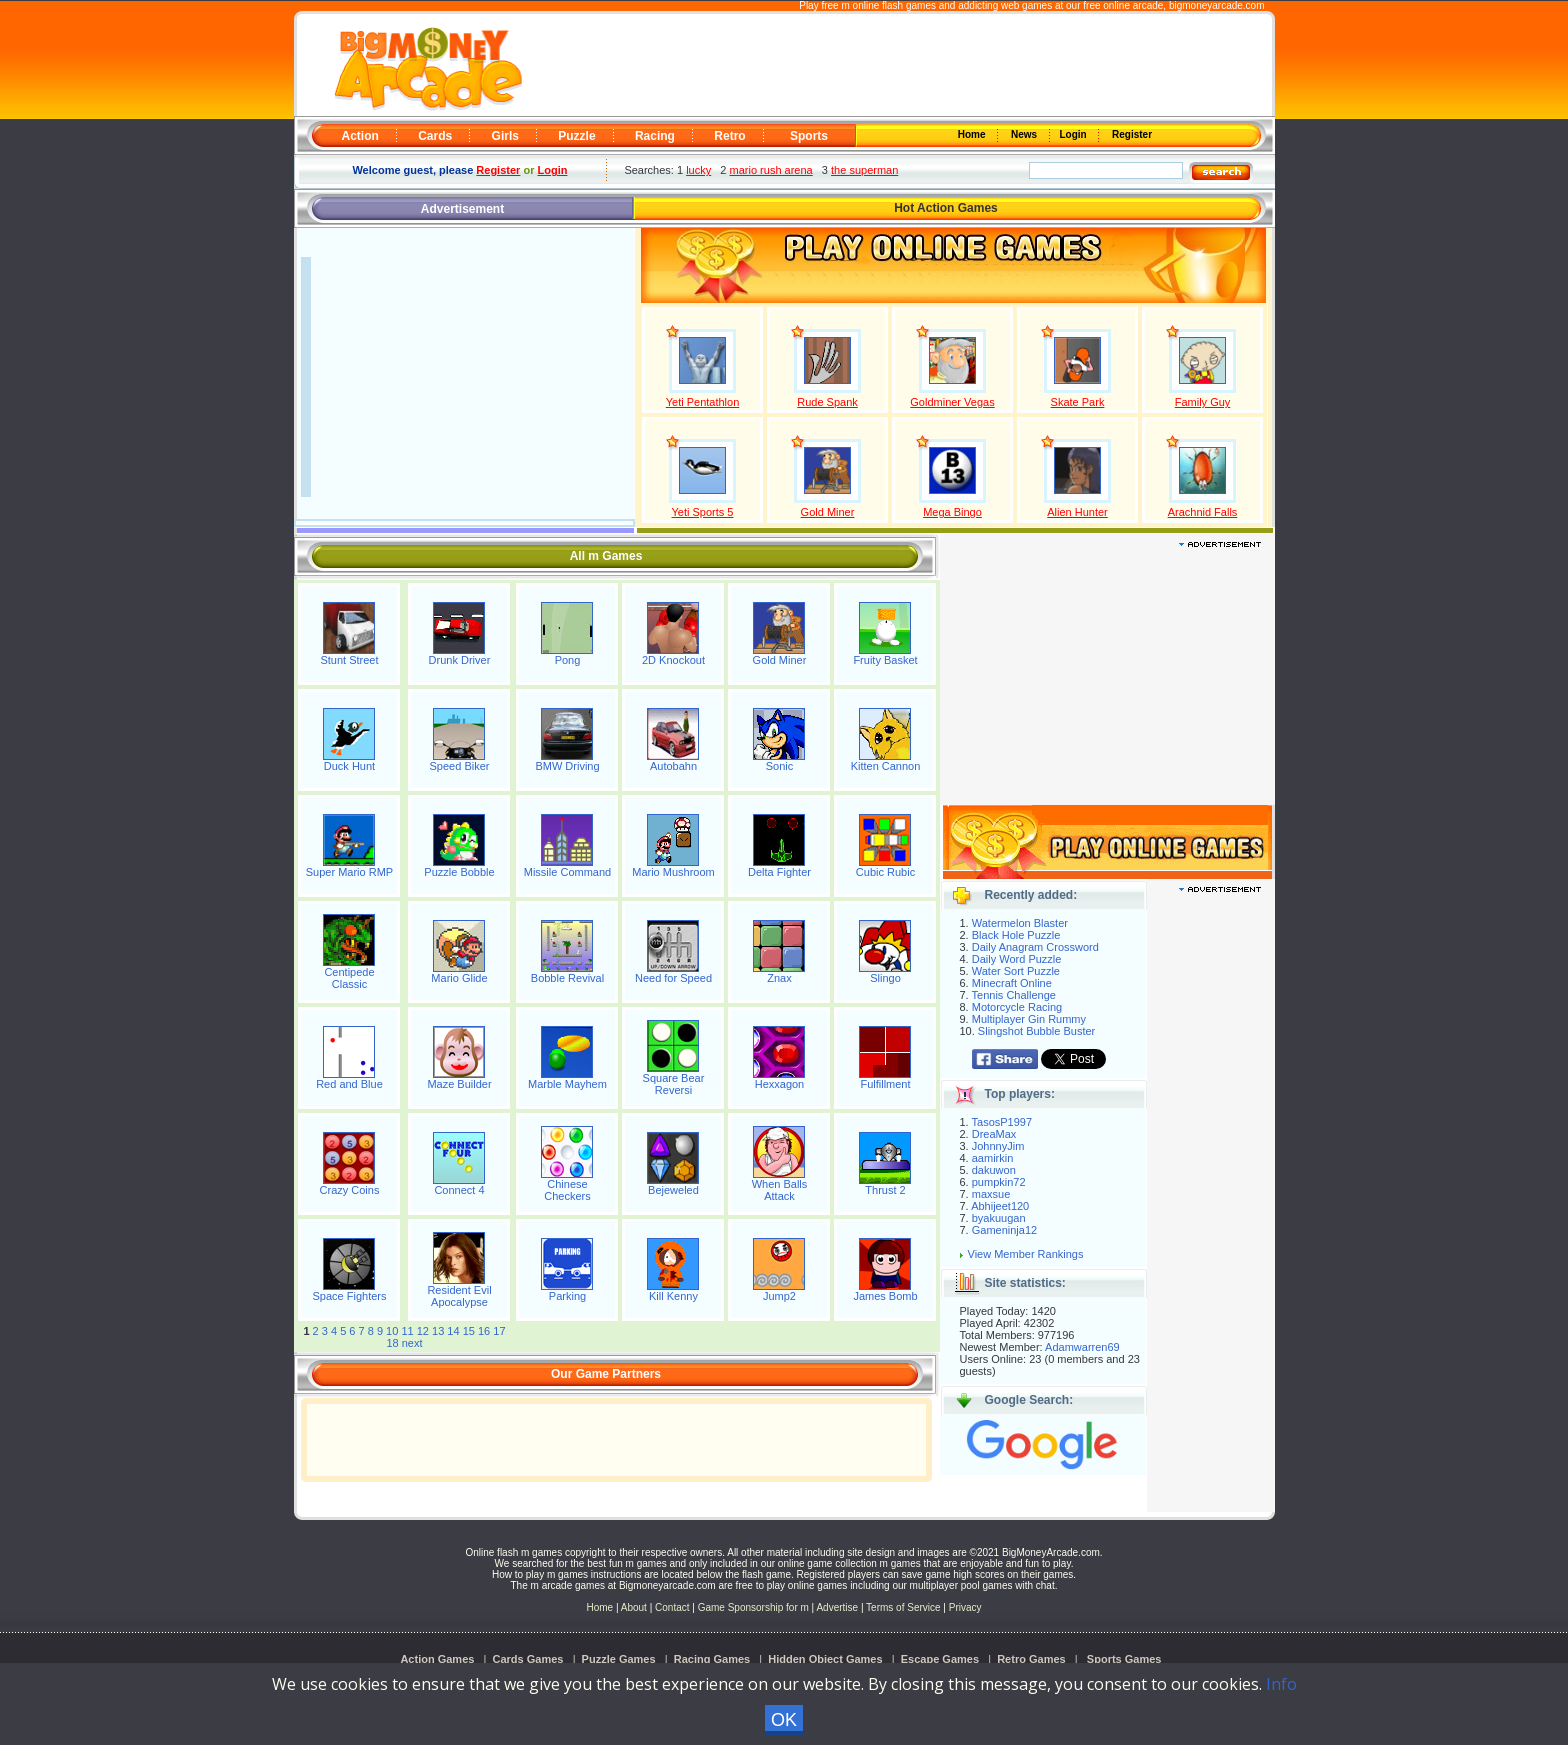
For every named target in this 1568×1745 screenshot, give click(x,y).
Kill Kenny (673, 1296)
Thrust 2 (885, 1190)
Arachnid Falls (1203, 512)
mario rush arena (771, 170)
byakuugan (999, 1218)
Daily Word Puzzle (1017, 959)
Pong (568, 660)
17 (499, 1331)
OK (784, 1720)
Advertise (837, 1607)
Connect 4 (459, 1190)
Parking (567, 1296)
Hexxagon (780, 1084)
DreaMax (994, 1134)
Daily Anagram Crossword (1035, 947)
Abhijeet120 (1000, 1206)
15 (469, 1331)
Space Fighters (349, 1296)
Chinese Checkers (567, 1190)
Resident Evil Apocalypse (459, 1296)
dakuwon (994, 1170)
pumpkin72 (999, 1182)
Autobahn (673, 766)
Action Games (437, 1659)
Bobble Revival (567, 978)
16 (484, 1331)
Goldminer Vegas (952, 402)
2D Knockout (673, 660)
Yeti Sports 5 (703, 512)
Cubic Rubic (885, 872)
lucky (698, 170)
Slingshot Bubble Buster (1036, 1031)
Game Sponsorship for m (753, 1607)
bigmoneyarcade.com (1217, 5)
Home (973, 134)
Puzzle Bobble (459, 872)
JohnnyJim (998, 1146)
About (634, 1607)
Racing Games (712, 1659)
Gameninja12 (1004, 1230)
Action (360, 136)
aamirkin (993, 1158)
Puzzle (576, 136)
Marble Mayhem (567, 1084)
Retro (729, 136)
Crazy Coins (350, 1190)
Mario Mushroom (673, 872)
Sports (809, 136)
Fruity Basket (885, 660)
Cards (435, 136)
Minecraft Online (1012, 983)
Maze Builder (459, 1084)
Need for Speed (673, 978)
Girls (505, 136)
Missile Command (567, 872)
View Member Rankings (1026, 1254)
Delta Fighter (779, 872)
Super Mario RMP (349, 872)
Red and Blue (349, 1084)
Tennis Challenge (1014, 995)
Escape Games (940, 1659)
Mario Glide (459, 978)
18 (392, 1343)
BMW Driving (567, 766)
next (412, 1343)
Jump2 (779, 1296)
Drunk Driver (460, 660)
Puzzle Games (619, 1659)
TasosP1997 (1002, 1122)
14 (453, 1331)
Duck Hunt (349, 766)
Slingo (885, 978)
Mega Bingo (952, 512)
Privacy (965, 1607)
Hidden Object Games (825, 1659)
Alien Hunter (1077, 512)
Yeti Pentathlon (703, 402)
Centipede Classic (349, 978)
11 (407, 1331)
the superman (864, 170)
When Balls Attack (780, 1190)
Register (1130, 134)
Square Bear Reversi (674, 1084)
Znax (779, 978)
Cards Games (528, 1659)
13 (438, 1331)
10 (392, 1331)
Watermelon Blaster (1020, 923)
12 (423, 1331)
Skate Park (1078, 402)
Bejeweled (673, 1190)
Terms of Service (904, 1607)
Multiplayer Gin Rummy (1029, 1019)
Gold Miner (828, 512)
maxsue (991, 1194)
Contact (672, 1607)
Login (1075, 134)
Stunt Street (349, 660)
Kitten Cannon (886, 766)
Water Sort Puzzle (1016, 971)
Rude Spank (827, 402)
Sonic (780, 766)
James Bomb (885, 1296)
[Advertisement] (896, 66)
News (1025, 134)
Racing (655, 136)
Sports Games (1124, 1659)
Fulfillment (885, 1084)
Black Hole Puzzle (1016, 935)
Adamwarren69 (1082, 1347)
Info (1281, 1684)
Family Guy (1203, 402)
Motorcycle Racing (1017, 1007)
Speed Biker (460, 766)
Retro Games (1031, 1659)
